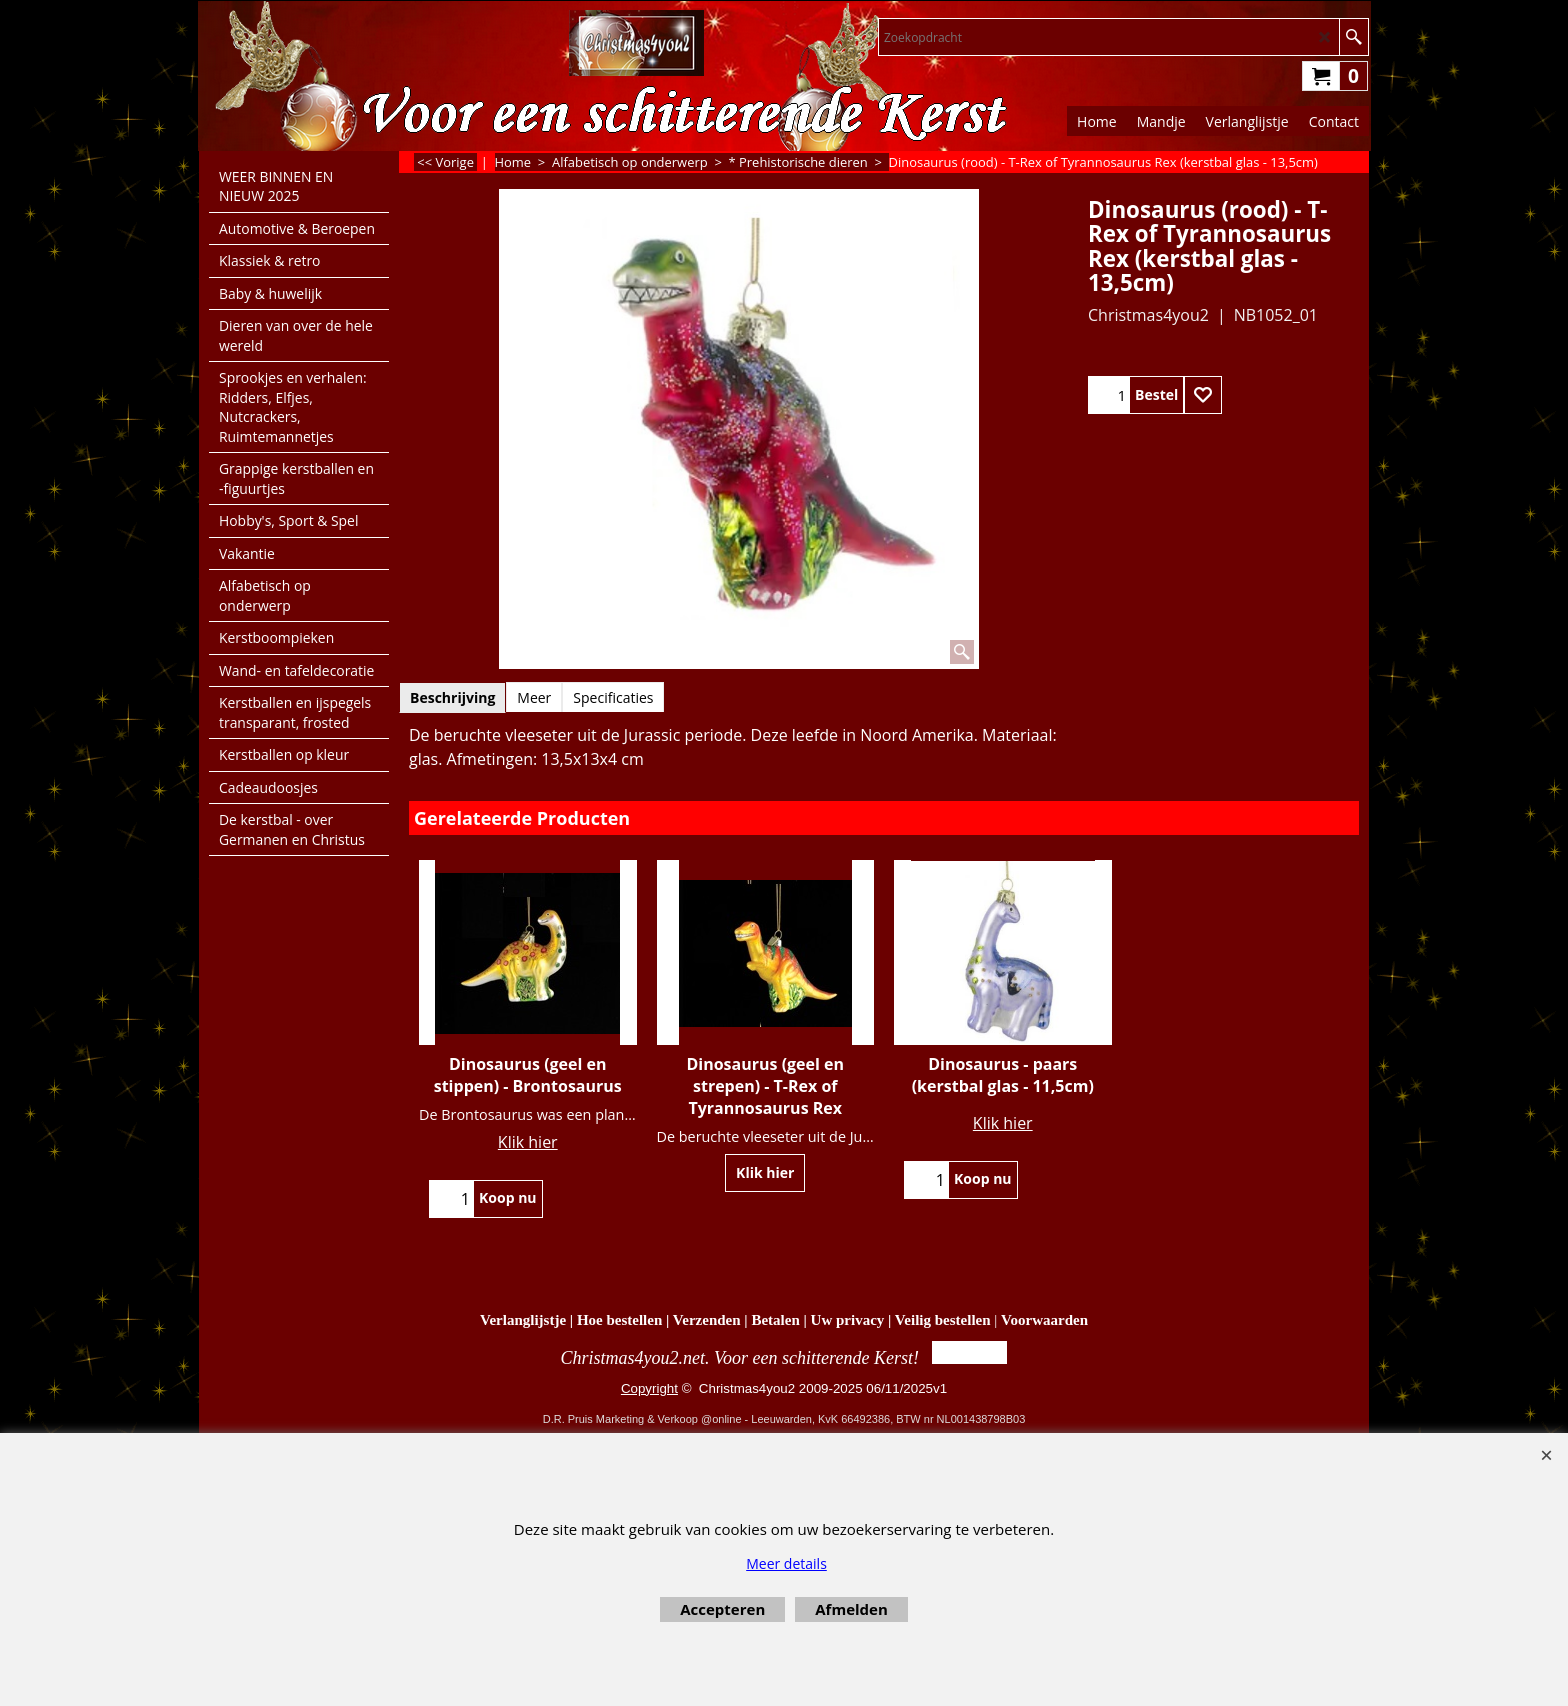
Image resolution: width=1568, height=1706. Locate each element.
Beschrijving (452, 697)
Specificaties (613, 697)
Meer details (786, 1563)
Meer (534, 697)
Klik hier (528, 1142)
